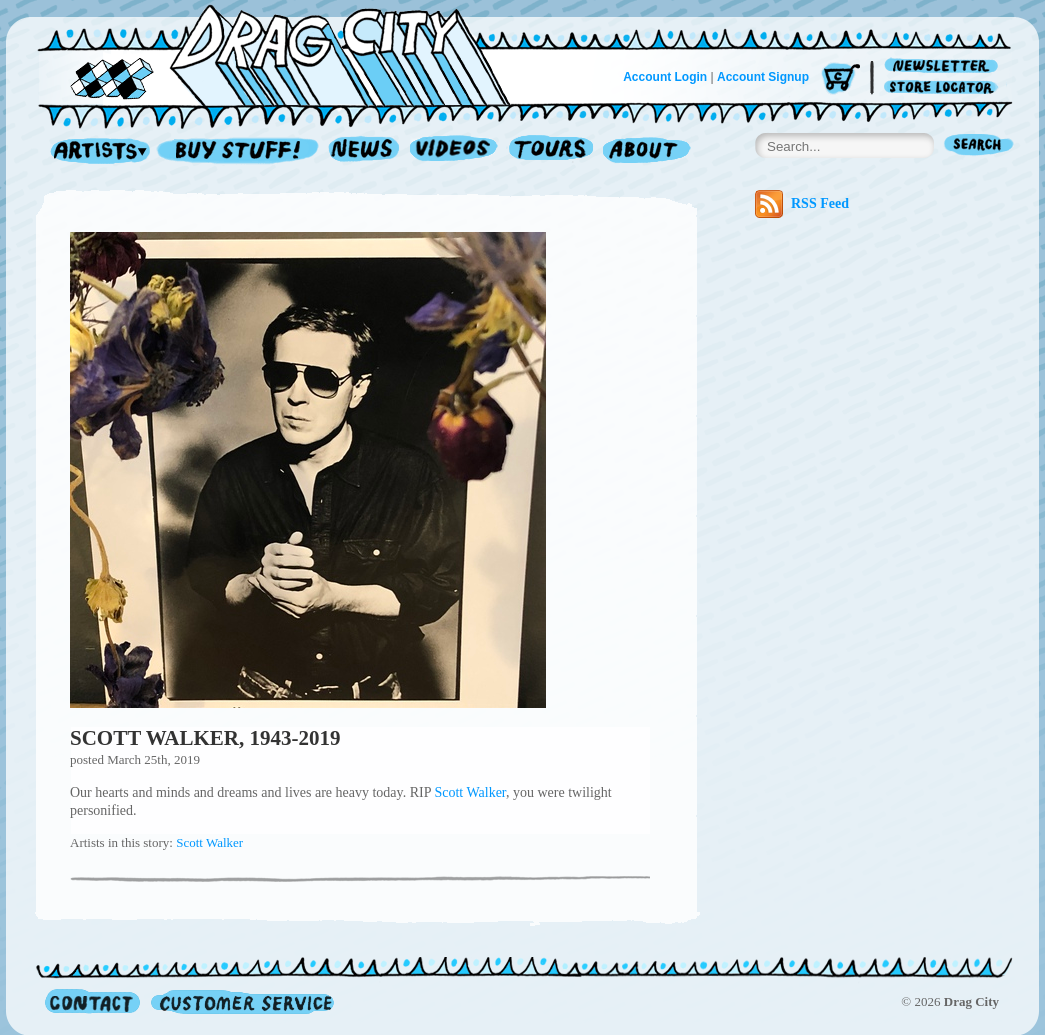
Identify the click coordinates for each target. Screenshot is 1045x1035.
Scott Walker (470, 792)
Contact (92, 1001)
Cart (841, 79)
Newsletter (944, 66)
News (365, 151)
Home (286, 54)
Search (979, 146)
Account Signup (763, 77)
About (646, 151)
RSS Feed (802, 204)
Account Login (665, 77)
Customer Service (241, 1001)
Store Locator (944, 87)
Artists (95, 151)
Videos (454, 151)
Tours (551, 151)
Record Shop (240, 151)
